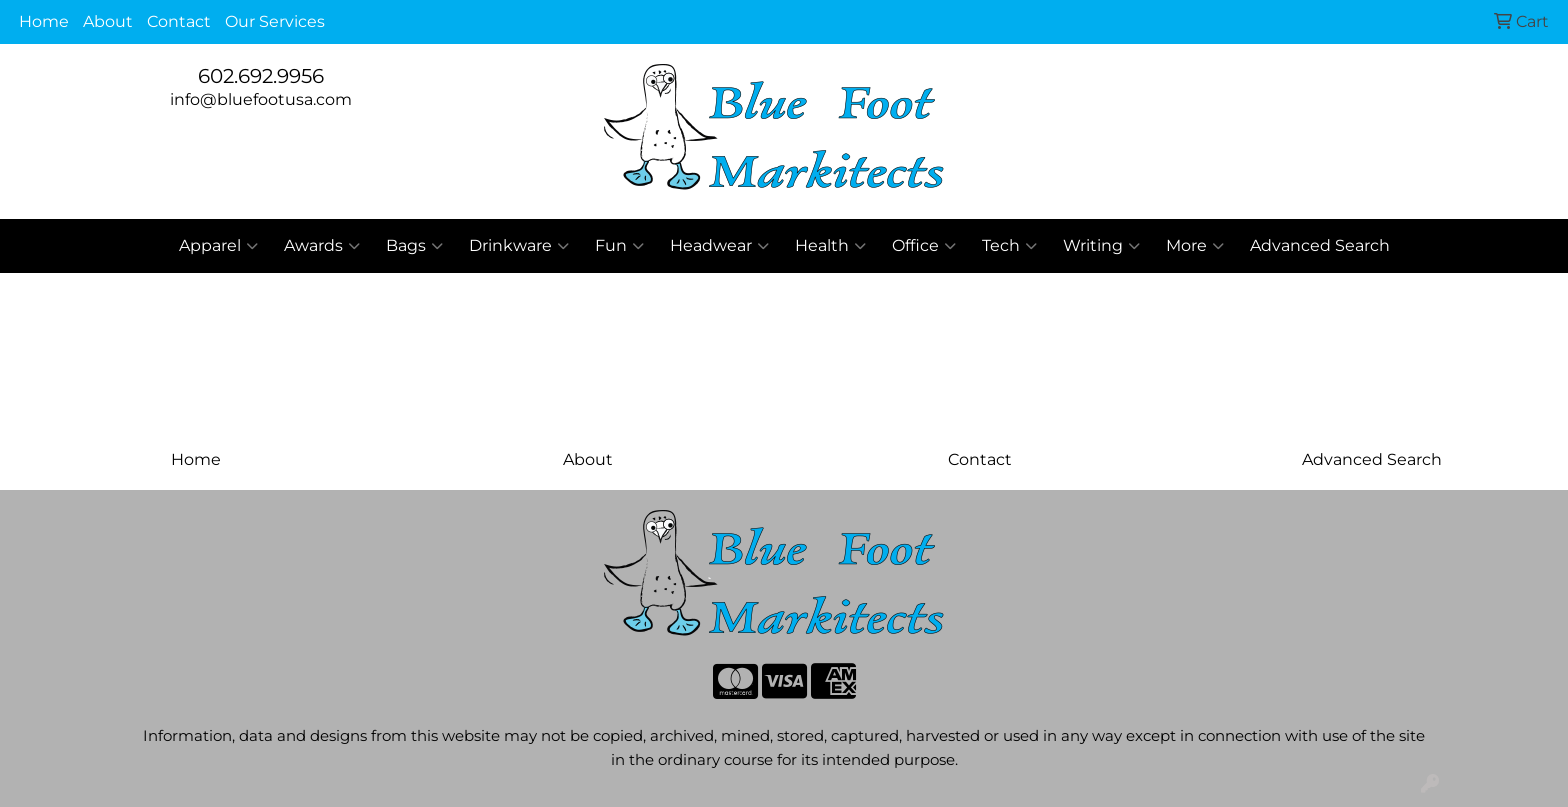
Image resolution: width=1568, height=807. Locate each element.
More (1195, 246)
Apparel (218, 246)
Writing (1101, 246)
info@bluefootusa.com (261, 99)
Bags (414, 246)
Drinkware (519, 246)
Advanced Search (1320, 245)
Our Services (275, 21)
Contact (179, 21)
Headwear (719, 246)
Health (830, 246)
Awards (322, 246)
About (108, 21)
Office (924, 246)
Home (44, 21)
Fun (619, 246)
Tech (1009, 246)
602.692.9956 (261, 76)
